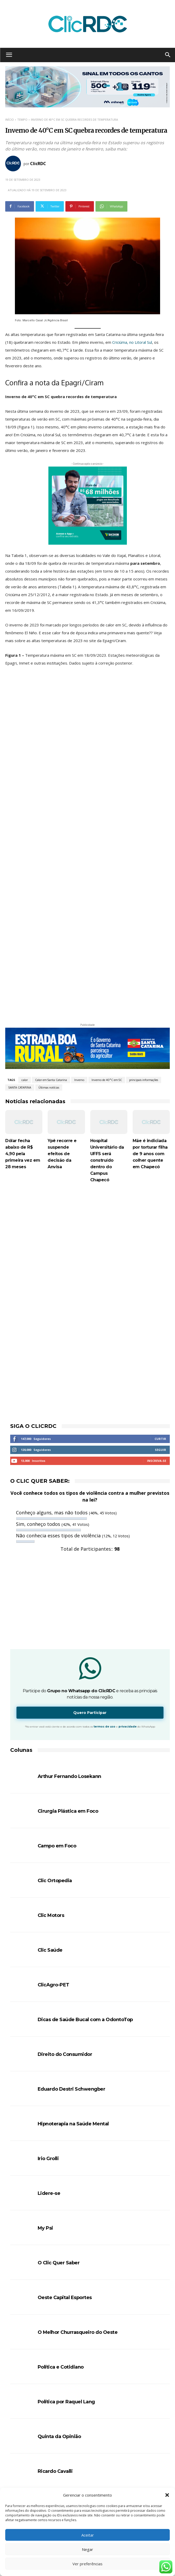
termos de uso (104, 1603)
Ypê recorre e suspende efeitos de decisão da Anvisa (62, 1030)
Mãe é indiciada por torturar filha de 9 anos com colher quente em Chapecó (150, 1030)
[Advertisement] (87, 1106)
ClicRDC (38, 163)
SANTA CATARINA (19, 964)
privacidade (127, 1603)
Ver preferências (87, 2563)
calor (24, 957)
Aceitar (87, 2535)
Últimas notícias (48, 964)
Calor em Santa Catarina (51, 957)
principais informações (143, 957)
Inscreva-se (156, 1338)
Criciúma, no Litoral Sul (132, 342)
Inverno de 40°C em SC (107, 957)
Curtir (160, 1316)
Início (9, 119)
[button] (167, 2495)
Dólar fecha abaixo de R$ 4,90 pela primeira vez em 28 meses (22, 1030)
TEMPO (22, 119)
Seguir (160, 1327)
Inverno (79, 957)
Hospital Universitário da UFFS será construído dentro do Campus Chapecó (107, 1037)
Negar (87, 2549)
